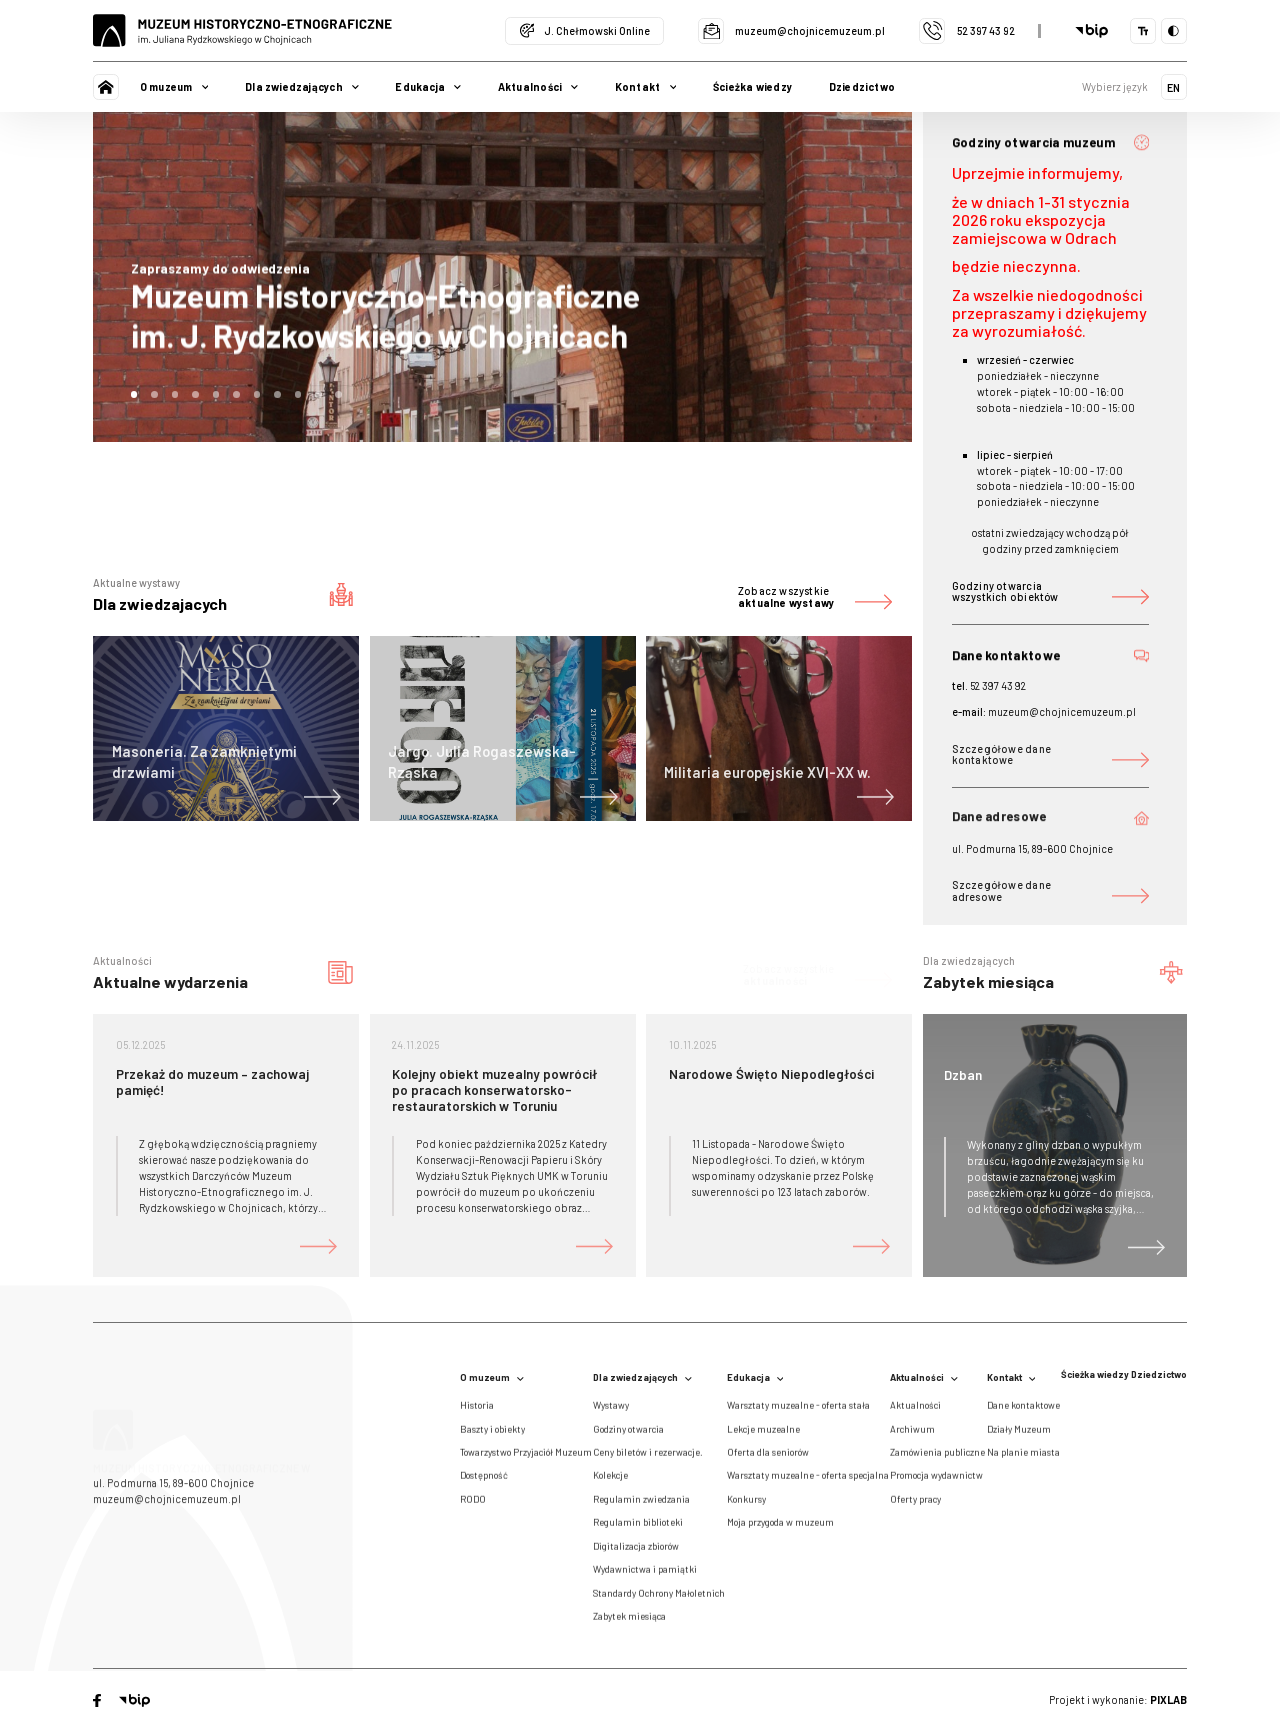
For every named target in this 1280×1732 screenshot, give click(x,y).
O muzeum (492, 1377)
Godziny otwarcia (628, 1434)
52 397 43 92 (966, 31)
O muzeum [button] (174, 86)
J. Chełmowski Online (585, 30)
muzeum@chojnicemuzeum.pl (791, 31)
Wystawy (611, 1410)
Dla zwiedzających (642, 1377)
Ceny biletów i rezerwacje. (648, 1457)
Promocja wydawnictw (936, 1481)
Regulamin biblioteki (638, 1528)
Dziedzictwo (862, 86)
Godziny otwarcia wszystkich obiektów (1051, 591)
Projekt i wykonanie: (1118, 1699)
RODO (473, 1504)
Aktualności (924, 1377)
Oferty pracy (915, 1504)
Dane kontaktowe (1023, 1410)
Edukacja (755, 1377)
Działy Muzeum (1019, 1434)
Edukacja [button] (428, 86)
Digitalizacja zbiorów (636, 1551)
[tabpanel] (502, 277)
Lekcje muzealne (763, 1434)
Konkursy (746, 1504)
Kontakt (1011, 1377)
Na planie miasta (1023, 1457)
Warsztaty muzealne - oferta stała (798, 1410)
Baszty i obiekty (492, 1434)
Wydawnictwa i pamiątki (645, 1574)
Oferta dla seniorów (768, 1457)
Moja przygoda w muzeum (780, 1528)
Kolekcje (610, 1481)
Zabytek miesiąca (629, 1621)
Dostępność (484, 1481)
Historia (477, 1410)
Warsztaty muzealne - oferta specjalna (808, 1481)
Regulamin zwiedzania (641, 1504)
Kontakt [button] (646, 86)
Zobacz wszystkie (815, 596)
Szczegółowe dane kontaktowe (1051, 754)
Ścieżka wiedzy (752, 86)
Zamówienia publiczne (937, 1457)
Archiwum (912, 1434)
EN (1173, 87)
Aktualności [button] (538, 86)
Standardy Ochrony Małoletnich (659, 1598)
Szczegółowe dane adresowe (1051, 890)
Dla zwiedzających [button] (302, 86)
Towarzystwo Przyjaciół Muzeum (526, 1457)
